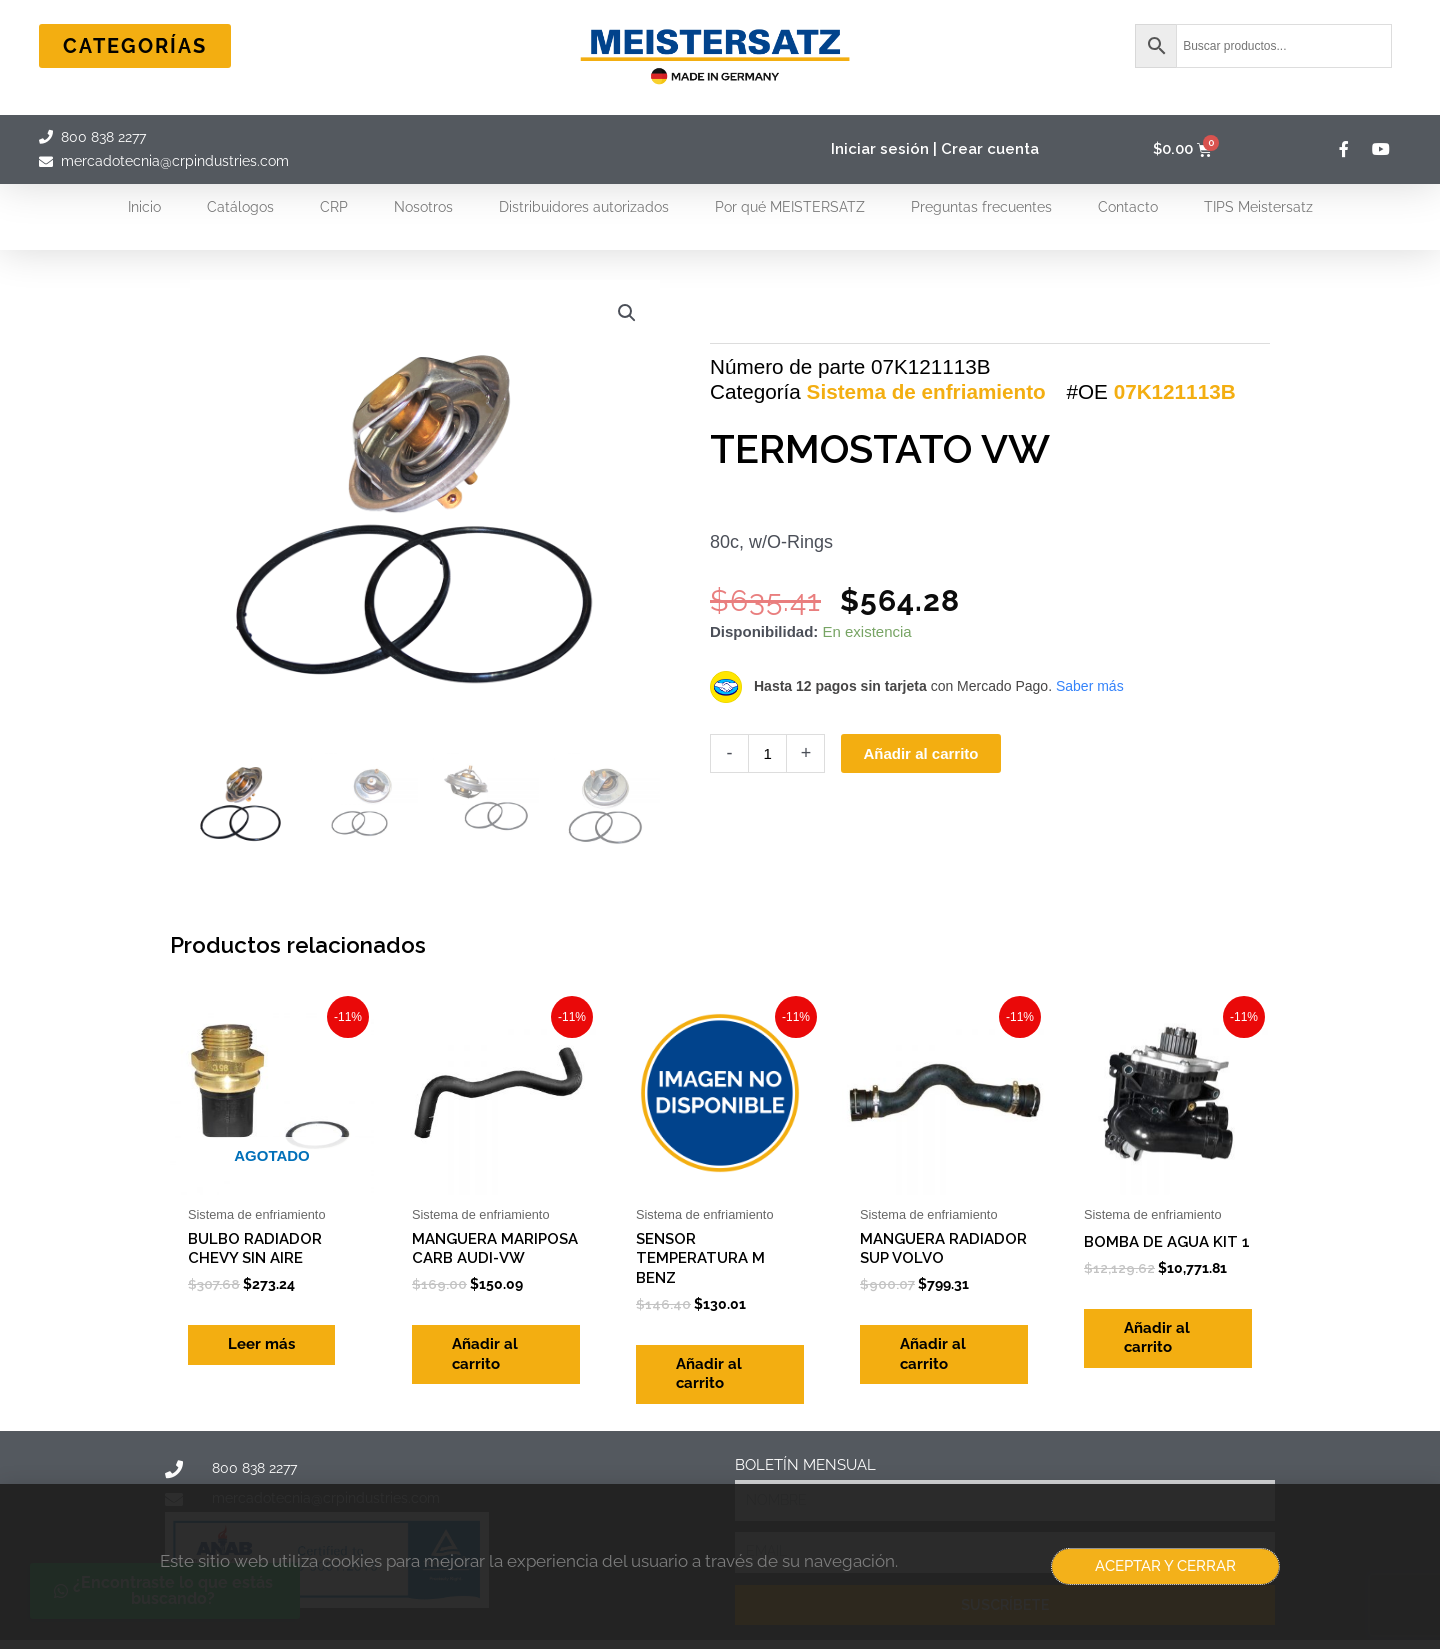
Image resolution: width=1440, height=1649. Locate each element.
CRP (334, 207)
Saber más (1090, 686)
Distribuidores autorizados (584, 207)
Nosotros (423, 207)
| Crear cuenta (986, 149)
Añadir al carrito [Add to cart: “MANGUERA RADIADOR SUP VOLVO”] (933, 1354)
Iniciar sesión (880, 149)
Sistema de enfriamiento (926, 391)
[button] (627, 313)
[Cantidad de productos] (767, 753)
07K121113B (1175, 391)
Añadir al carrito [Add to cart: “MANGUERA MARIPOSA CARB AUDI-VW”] (485, 1354)
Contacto (1128, 207)
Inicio (144, 207)
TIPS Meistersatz (1258, 207)
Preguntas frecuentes (981, 207)
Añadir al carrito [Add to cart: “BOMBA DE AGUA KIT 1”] (1157, 1338)
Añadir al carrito (920, 753)
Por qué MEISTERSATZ (790, 207)
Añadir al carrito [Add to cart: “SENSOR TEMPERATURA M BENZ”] (709, 1374)
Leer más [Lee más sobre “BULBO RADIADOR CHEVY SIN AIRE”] (261, 1344)
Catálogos (240, 207)
